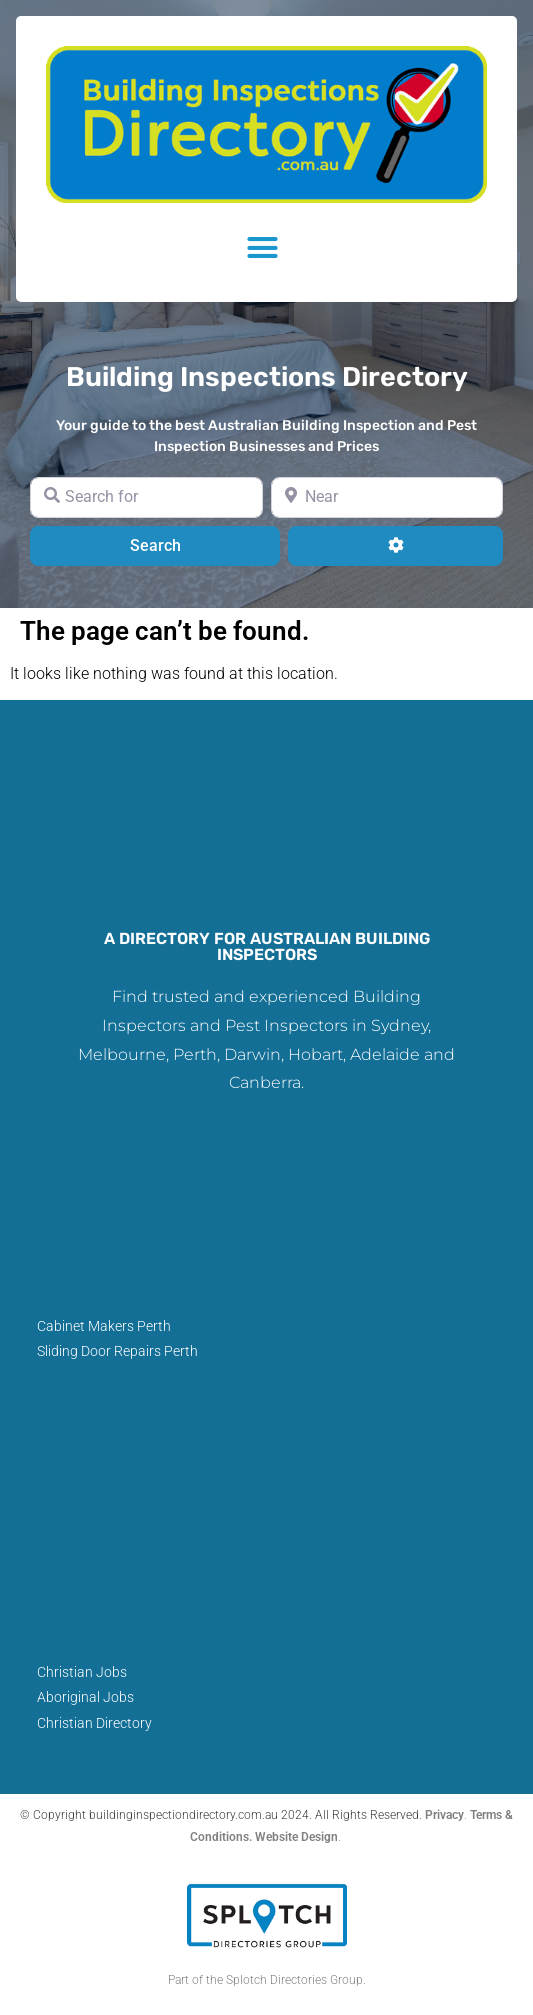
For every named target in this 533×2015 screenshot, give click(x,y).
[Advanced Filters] (395, 546)
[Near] (387, 497)
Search (180, 544)
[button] (267, 248)
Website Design (296, 1837)
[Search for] (146, 497)
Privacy (444, 1815)
